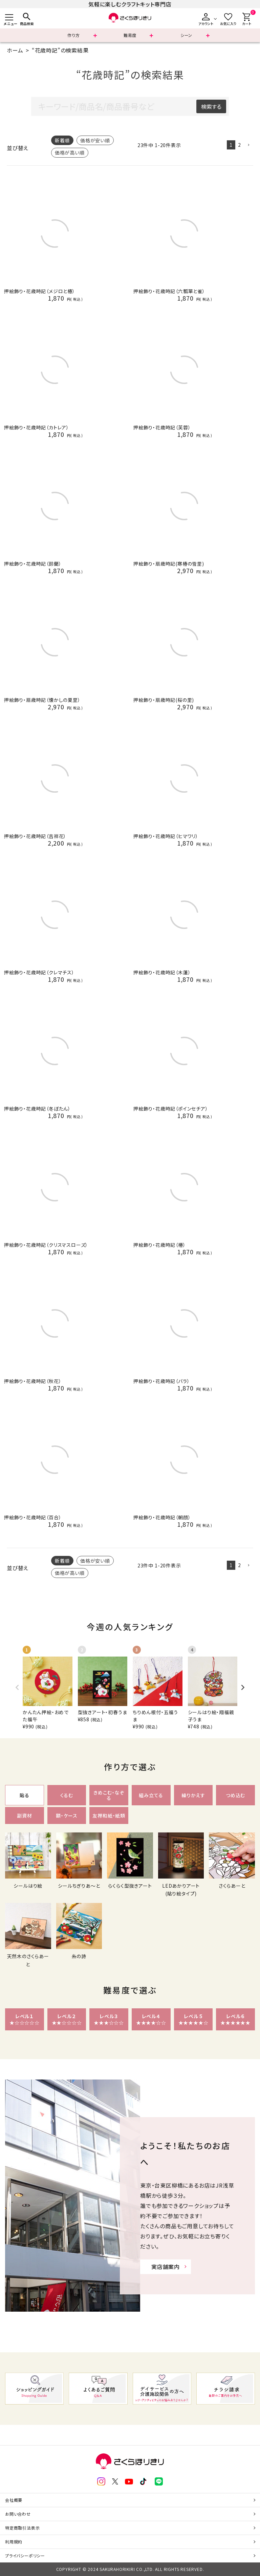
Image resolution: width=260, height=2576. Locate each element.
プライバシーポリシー (25, 2555)
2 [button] (239, 144)
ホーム (15, 50)
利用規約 (13, 2541)
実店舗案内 (165, 2267)
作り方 (73, 35)
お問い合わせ (18, 2514)
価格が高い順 (70, 152)
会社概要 (13, 2500)
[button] (248, 145)
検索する (211, 106)
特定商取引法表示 (22, 2528)
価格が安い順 (95, 140)
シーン (186, 35)
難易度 (130, 35)
